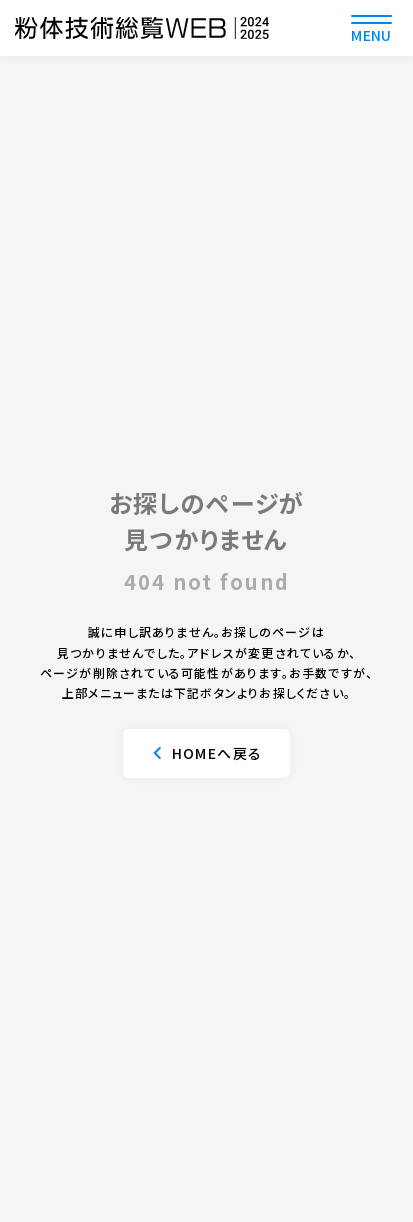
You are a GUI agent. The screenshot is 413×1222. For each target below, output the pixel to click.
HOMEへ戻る (217, 753)
